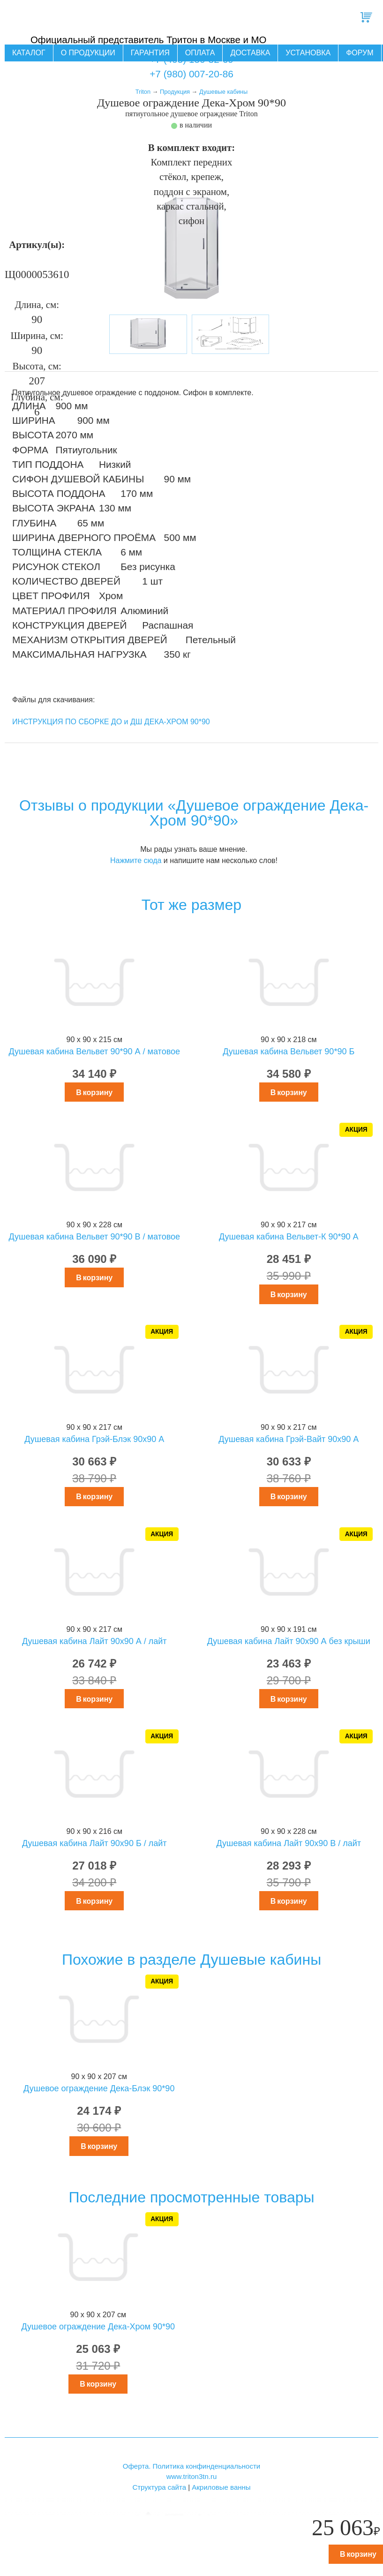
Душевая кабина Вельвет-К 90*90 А (289, 1236)
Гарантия (150, 53)
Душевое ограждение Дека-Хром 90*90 (98, 2326)
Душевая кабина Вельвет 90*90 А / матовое (94, 1051)
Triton (142, 91)
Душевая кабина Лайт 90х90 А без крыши (288, 1641)
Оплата (200, 53)
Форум (359, 53)
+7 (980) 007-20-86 (191, 73)
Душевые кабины (223, 91)
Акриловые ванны (221, 2487)
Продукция (175, 91)
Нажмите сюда (135, 860)
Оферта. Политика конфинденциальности (191, 2466)
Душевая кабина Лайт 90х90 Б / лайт (94, 1843)
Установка (307, 53)
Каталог (28, 53)
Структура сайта (159, 2487)
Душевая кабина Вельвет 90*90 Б (288, 1051)
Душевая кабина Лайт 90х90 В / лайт (288, 1843)
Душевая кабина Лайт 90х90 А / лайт (94, 1641)
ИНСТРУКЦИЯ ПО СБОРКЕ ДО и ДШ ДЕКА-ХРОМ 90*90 (111, 722)
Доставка (250, 53)
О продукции (88, 53)
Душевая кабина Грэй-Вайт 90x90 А (288, 1439)
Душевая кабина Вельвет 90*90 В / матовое (94, 1236)
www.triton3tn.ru (191, 2476)
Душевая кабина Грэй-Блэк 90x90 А (94, 1439)
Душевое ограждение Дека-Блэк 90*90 (98, 2088)
